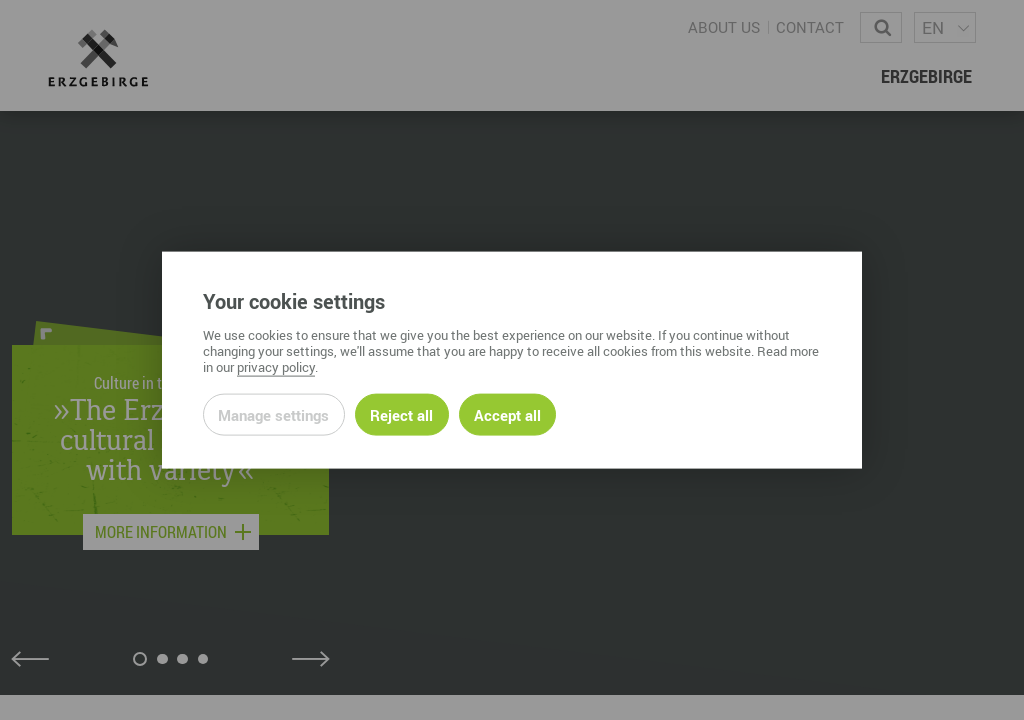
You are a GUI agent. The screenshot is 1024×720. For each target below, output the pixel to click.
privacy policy (276, 366)
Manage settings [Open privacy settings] (273, 414)
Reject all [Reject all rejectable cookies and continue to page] (401, 414)
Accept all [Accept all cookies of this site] (507, 414)
